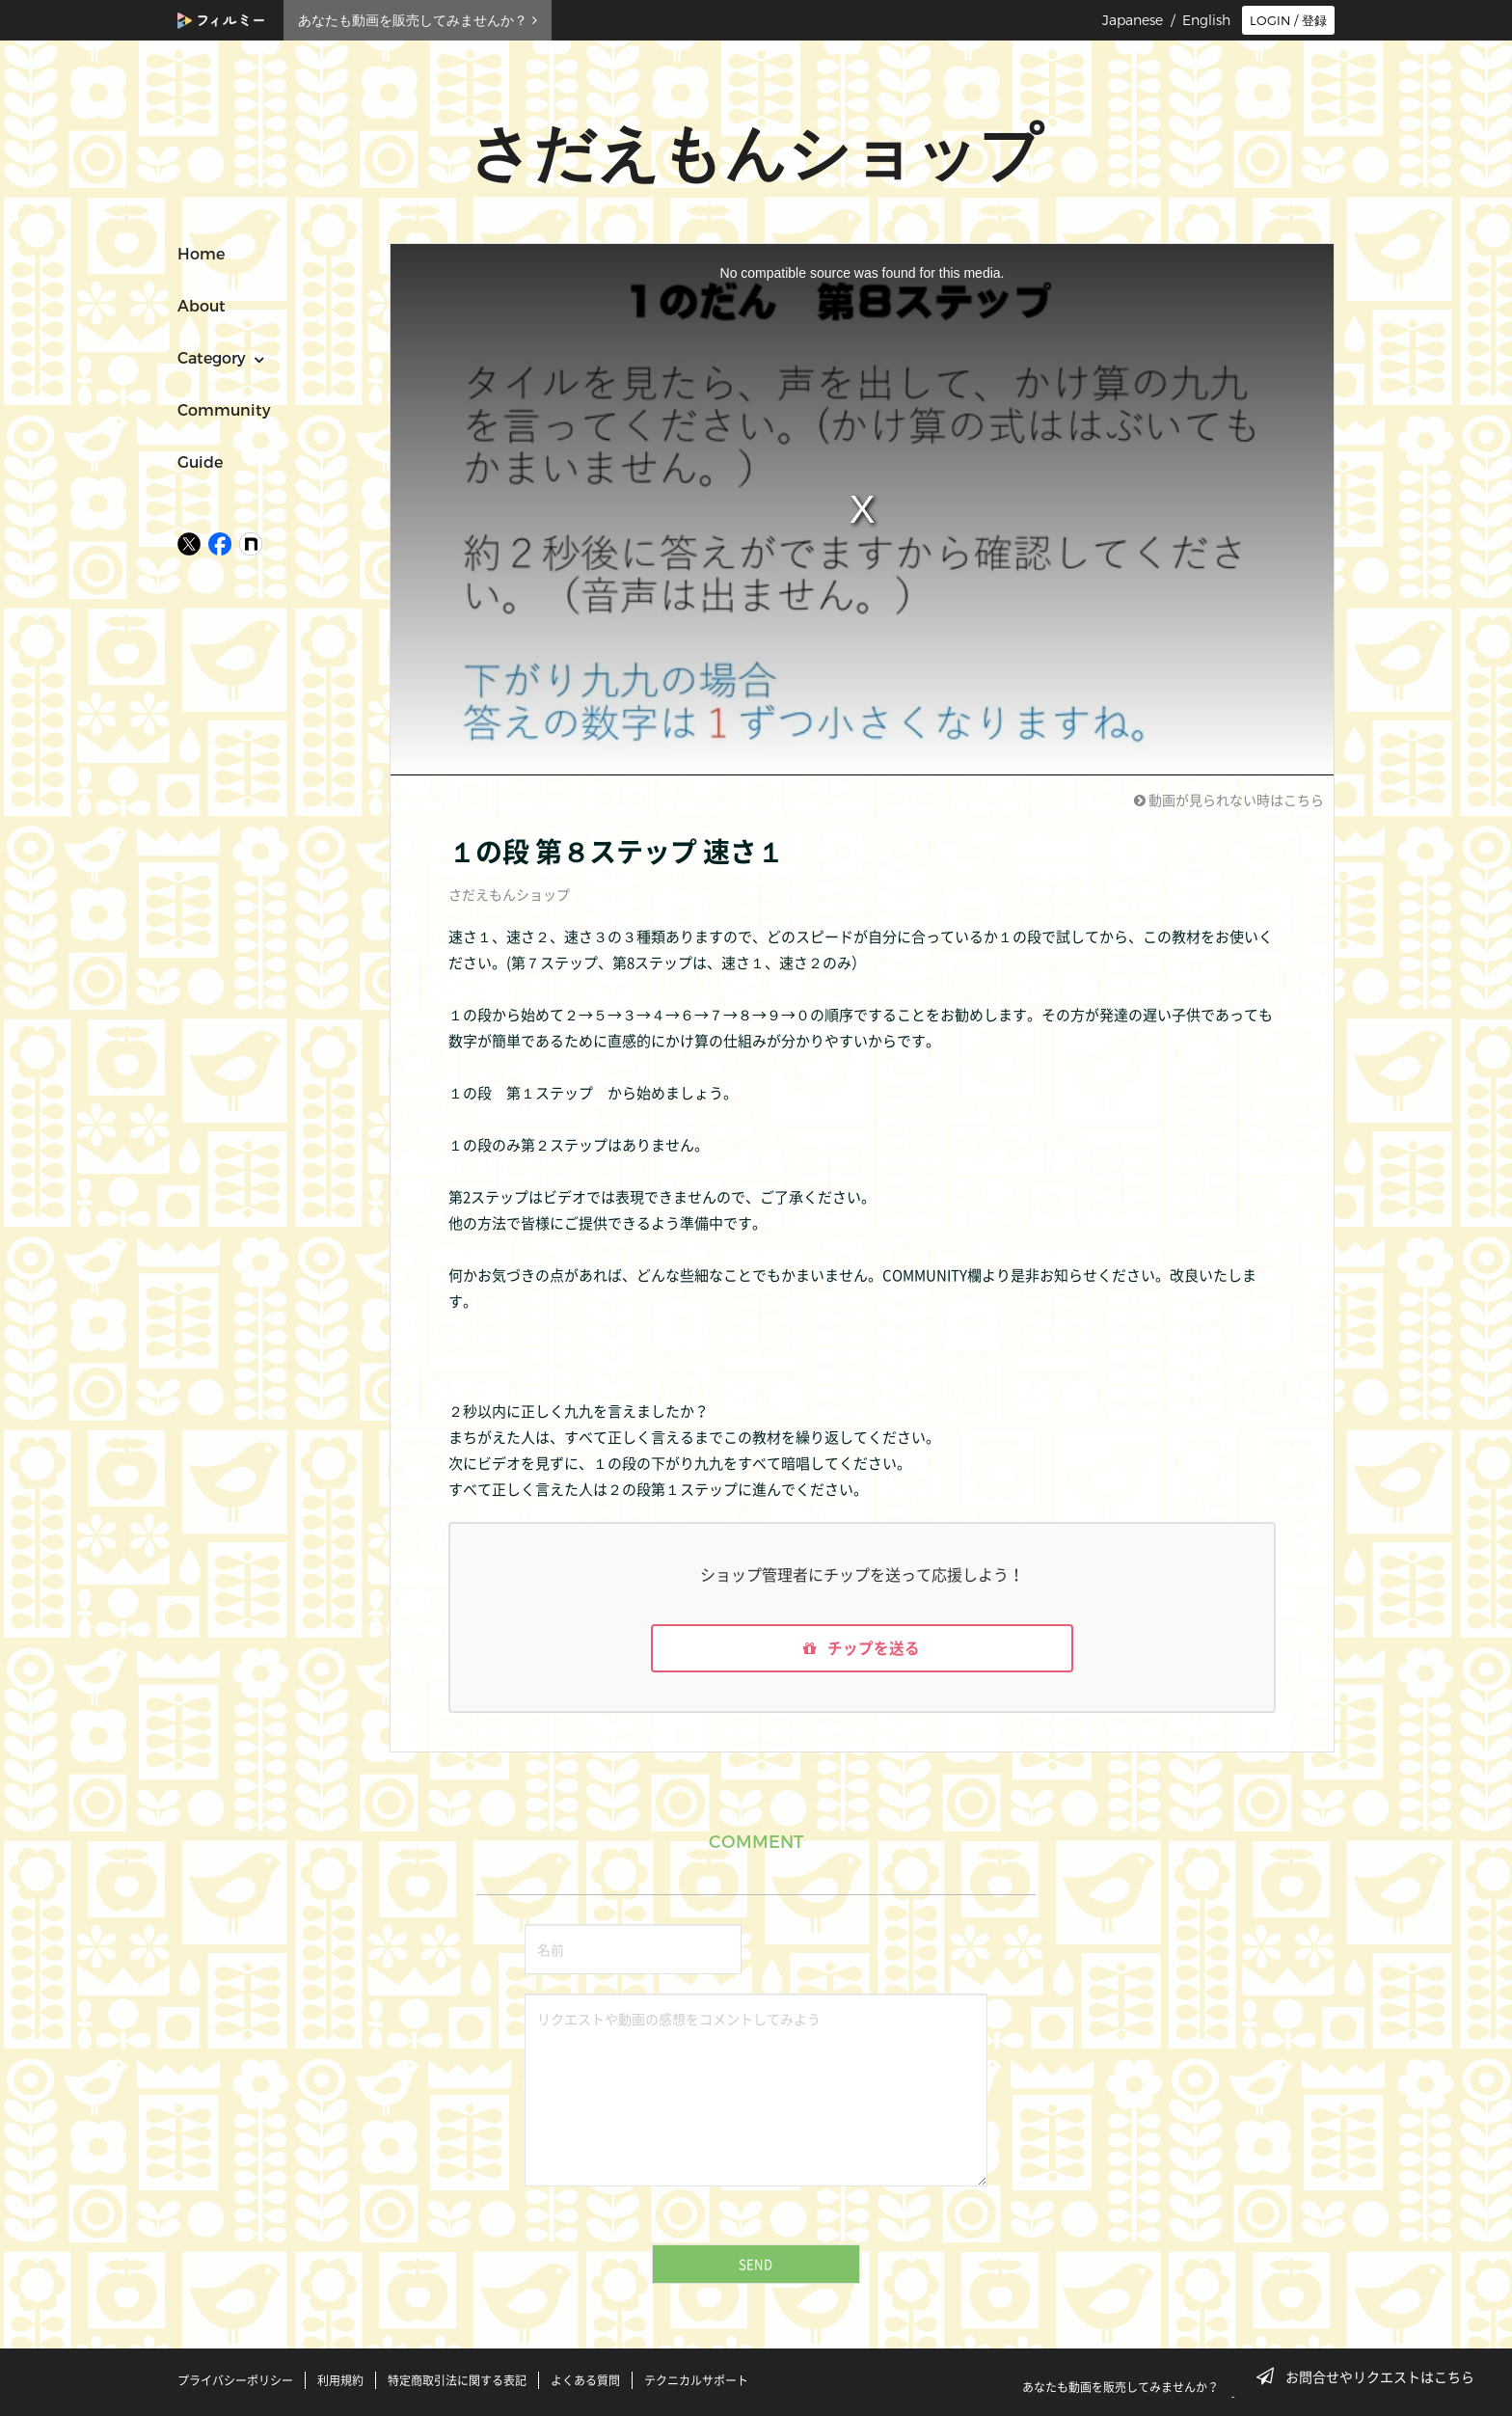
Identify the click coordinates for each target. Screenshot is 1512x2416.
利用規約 (340, 2380)
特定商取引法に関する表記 (457, 2380)
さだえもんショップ (509, 894)
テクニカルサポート (696, 2380)
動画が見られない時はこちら (1229, 799)
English (1206, 20)
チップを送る (862, 1649)
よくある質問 (585, 2380)
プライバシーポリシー (235, 2380)
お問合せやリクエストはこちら (1371, 2376)
